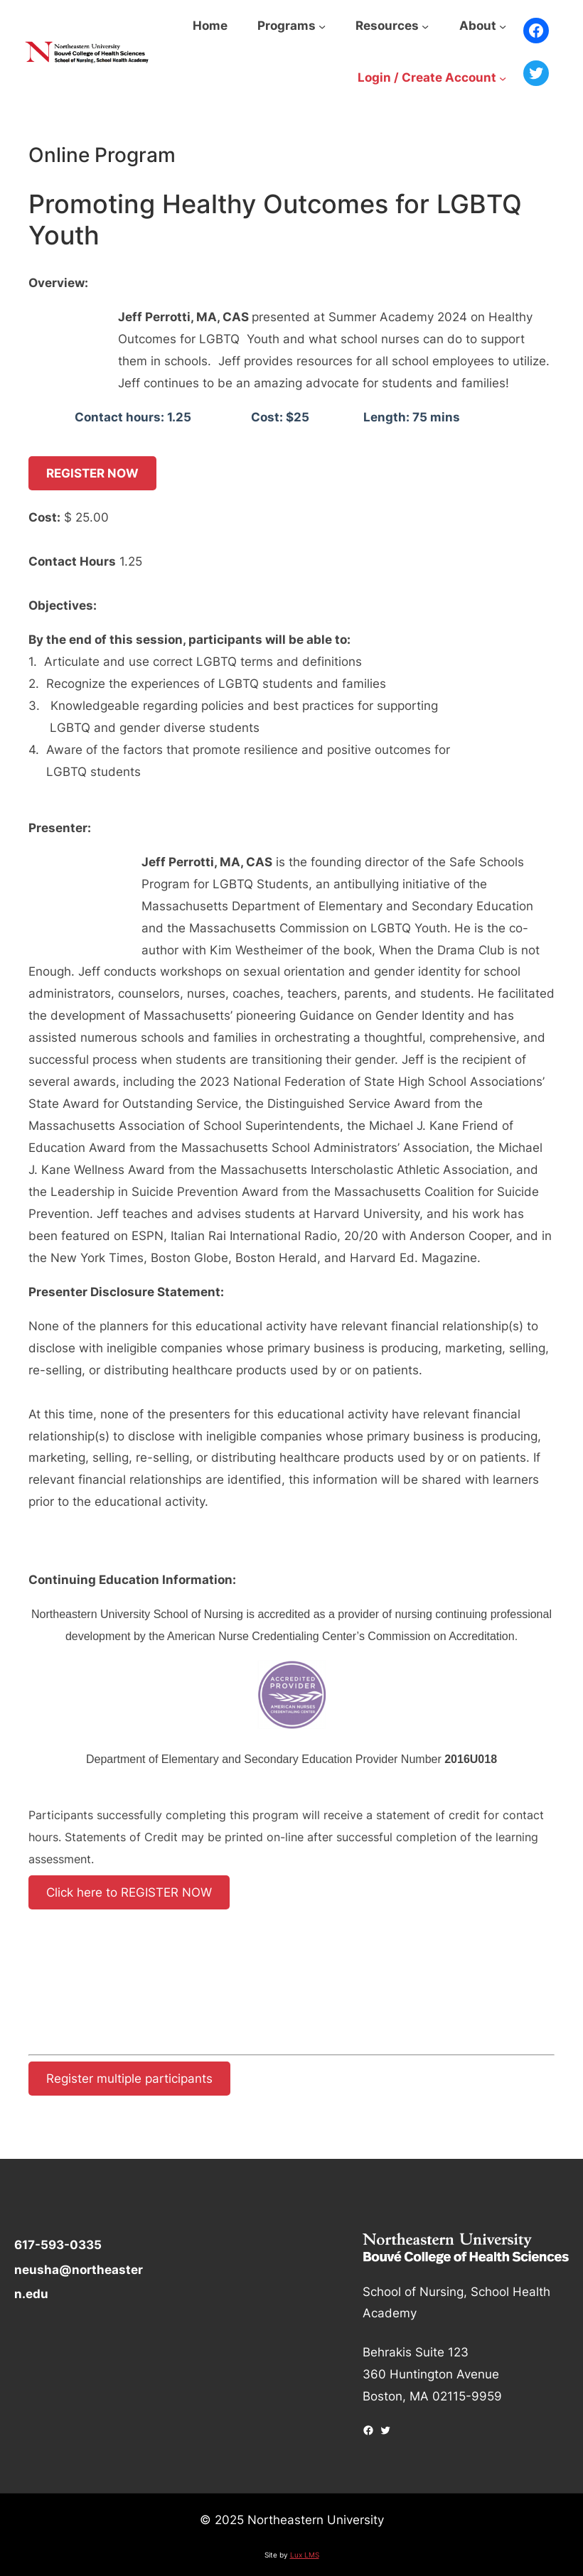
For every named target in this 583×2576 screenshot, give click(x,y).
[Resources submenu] (425, 26)
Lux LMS (304, 2554)
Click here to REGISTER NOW (129, 1892)
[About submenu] (502, 26)
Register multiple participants (129, 2078)
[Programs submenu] (322, 26)
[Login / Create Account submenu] (502, 78)
